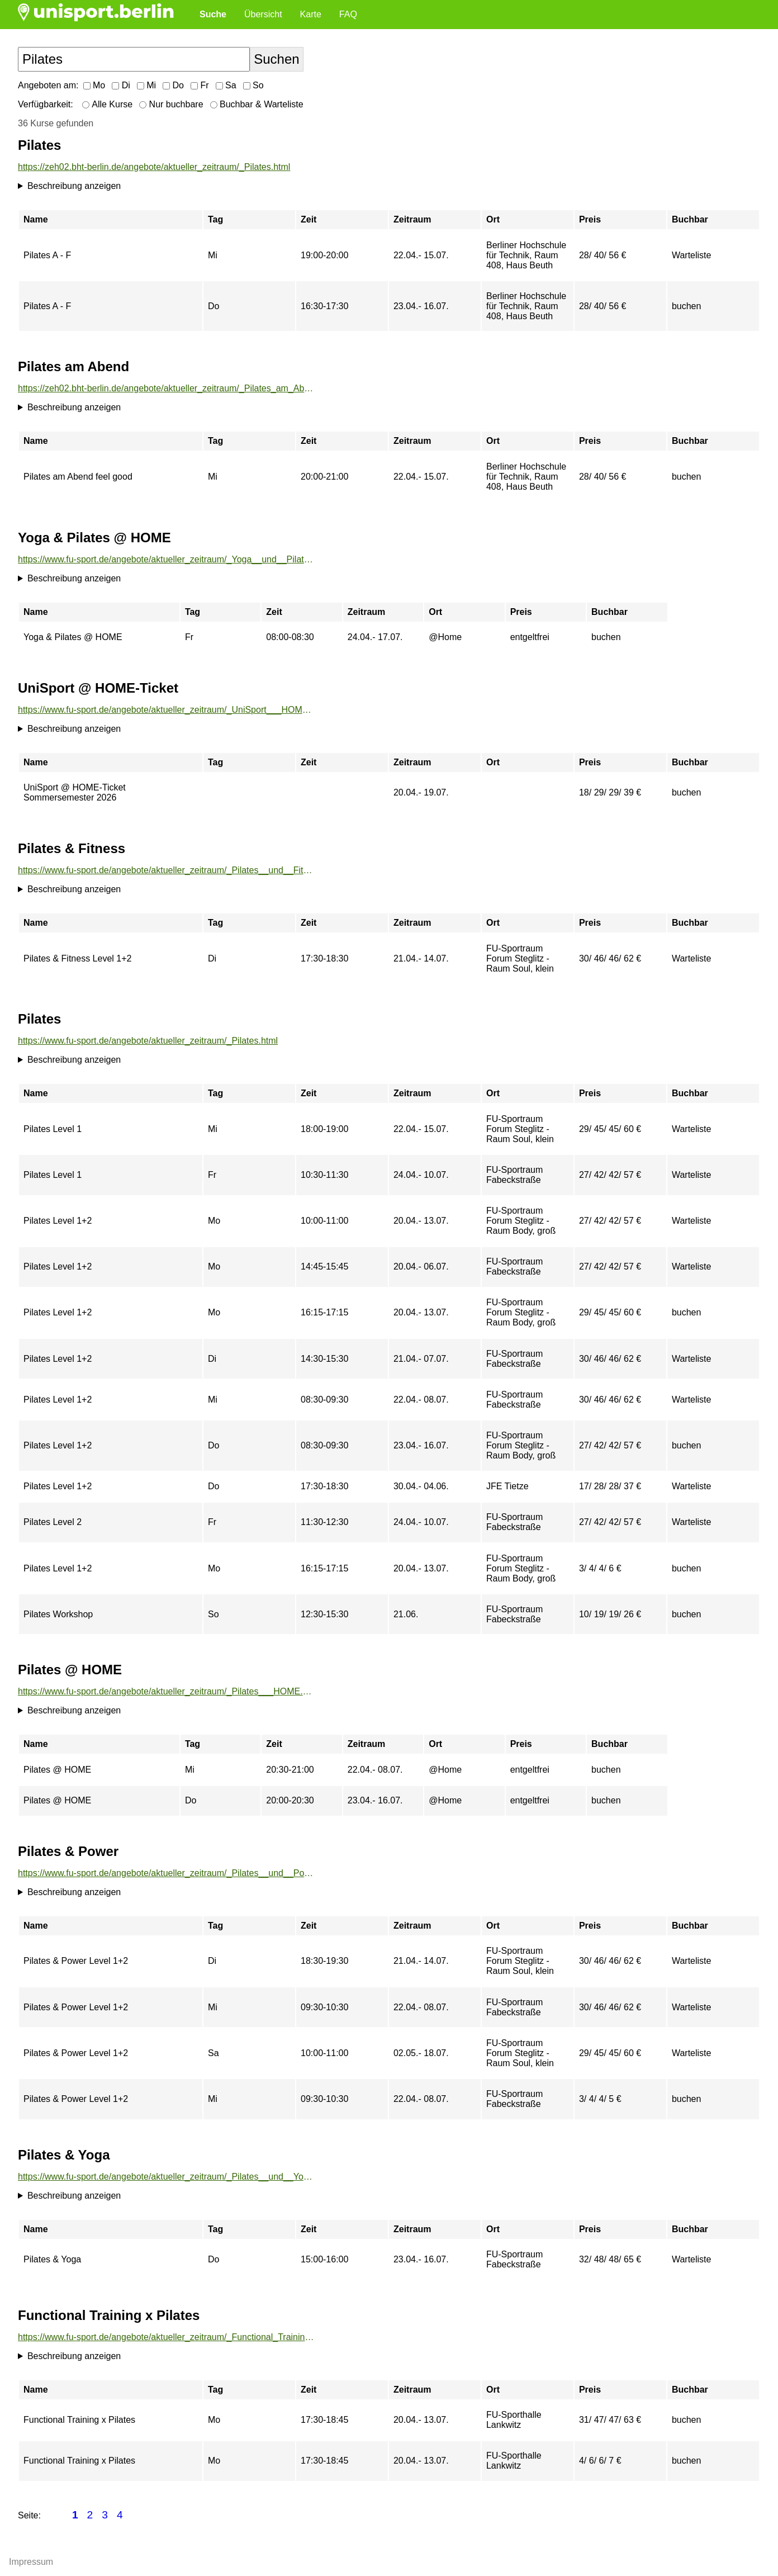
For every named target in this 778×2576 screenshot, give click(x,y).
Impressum (31, 2561)
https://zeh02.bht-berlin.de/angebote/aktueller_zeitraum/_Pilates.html (154, 167)
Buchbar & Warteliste (256, 104)
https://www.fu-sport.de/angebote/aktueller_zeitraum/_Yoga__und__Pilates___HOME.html (167, 559)
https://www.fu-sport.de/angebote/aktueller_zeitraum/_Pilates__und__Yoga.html (167, 2176)
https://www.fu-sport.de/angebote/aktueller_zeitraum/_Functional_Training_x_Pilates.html (167, 2337)
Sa (226, 85)
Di (121, 85)
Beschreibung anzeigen (74, 186)
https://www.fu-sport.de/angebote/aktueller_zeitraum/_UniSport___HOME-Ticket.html (167, 709)
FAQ (348, 14)
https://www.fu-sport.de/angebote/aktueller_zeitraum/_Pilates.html (148, 1040)
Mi (146, 85)
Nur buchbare (171, 104)
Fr (200, 85)
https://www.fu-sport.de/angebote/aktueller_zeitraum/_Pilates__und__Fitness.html (167, 870)
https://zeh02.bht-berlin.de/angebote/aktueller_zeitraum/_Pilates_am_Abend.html (167, 388)
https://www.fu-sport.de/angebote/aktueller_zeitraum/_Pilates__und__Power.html (167, 1873)
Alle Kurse (107, 104)
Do (173, 85)
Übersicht (263, 14)
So (253, 85)
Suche (213, 14)
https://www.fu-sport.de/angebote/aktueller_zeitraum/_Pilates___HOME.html (167, 1691)
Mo (94, 85)
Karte (310, 14)
